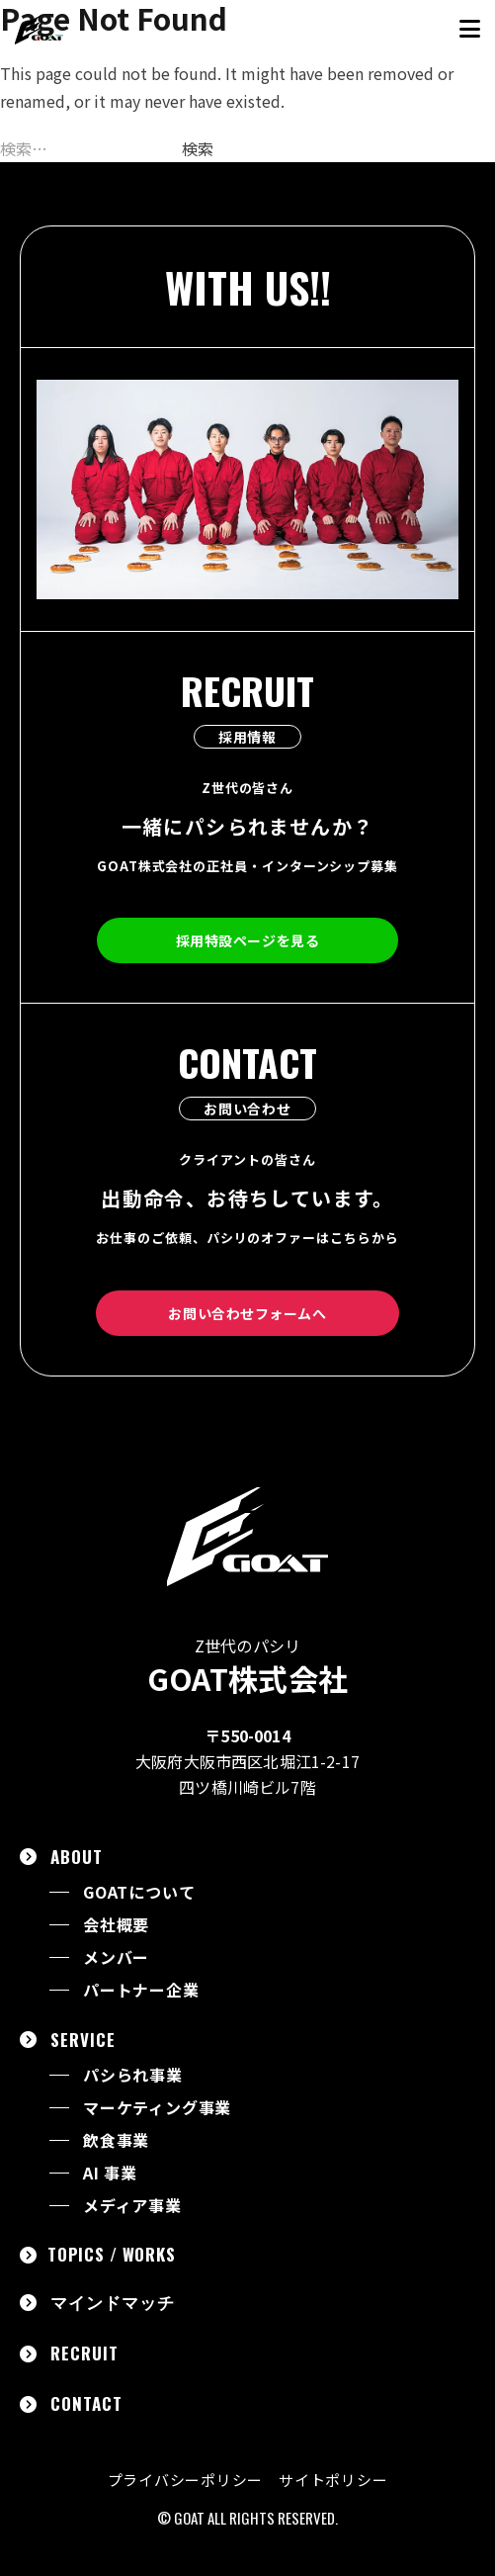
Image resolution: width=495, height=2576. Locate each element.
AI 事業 (110, 2173)
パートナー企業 (141, 1990)
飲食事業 (116, 2140)
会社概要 (116, 1924)
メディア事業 (132, 2205)
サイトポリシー (333, 2479)
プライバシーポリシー (186, 2479)
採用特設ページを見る (248, 940)
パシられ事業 (133, 2075)
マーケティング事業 (157, 2107)
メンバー (116, 1957)
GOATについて (139, 1892)
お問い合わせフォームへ (247, 1313)
